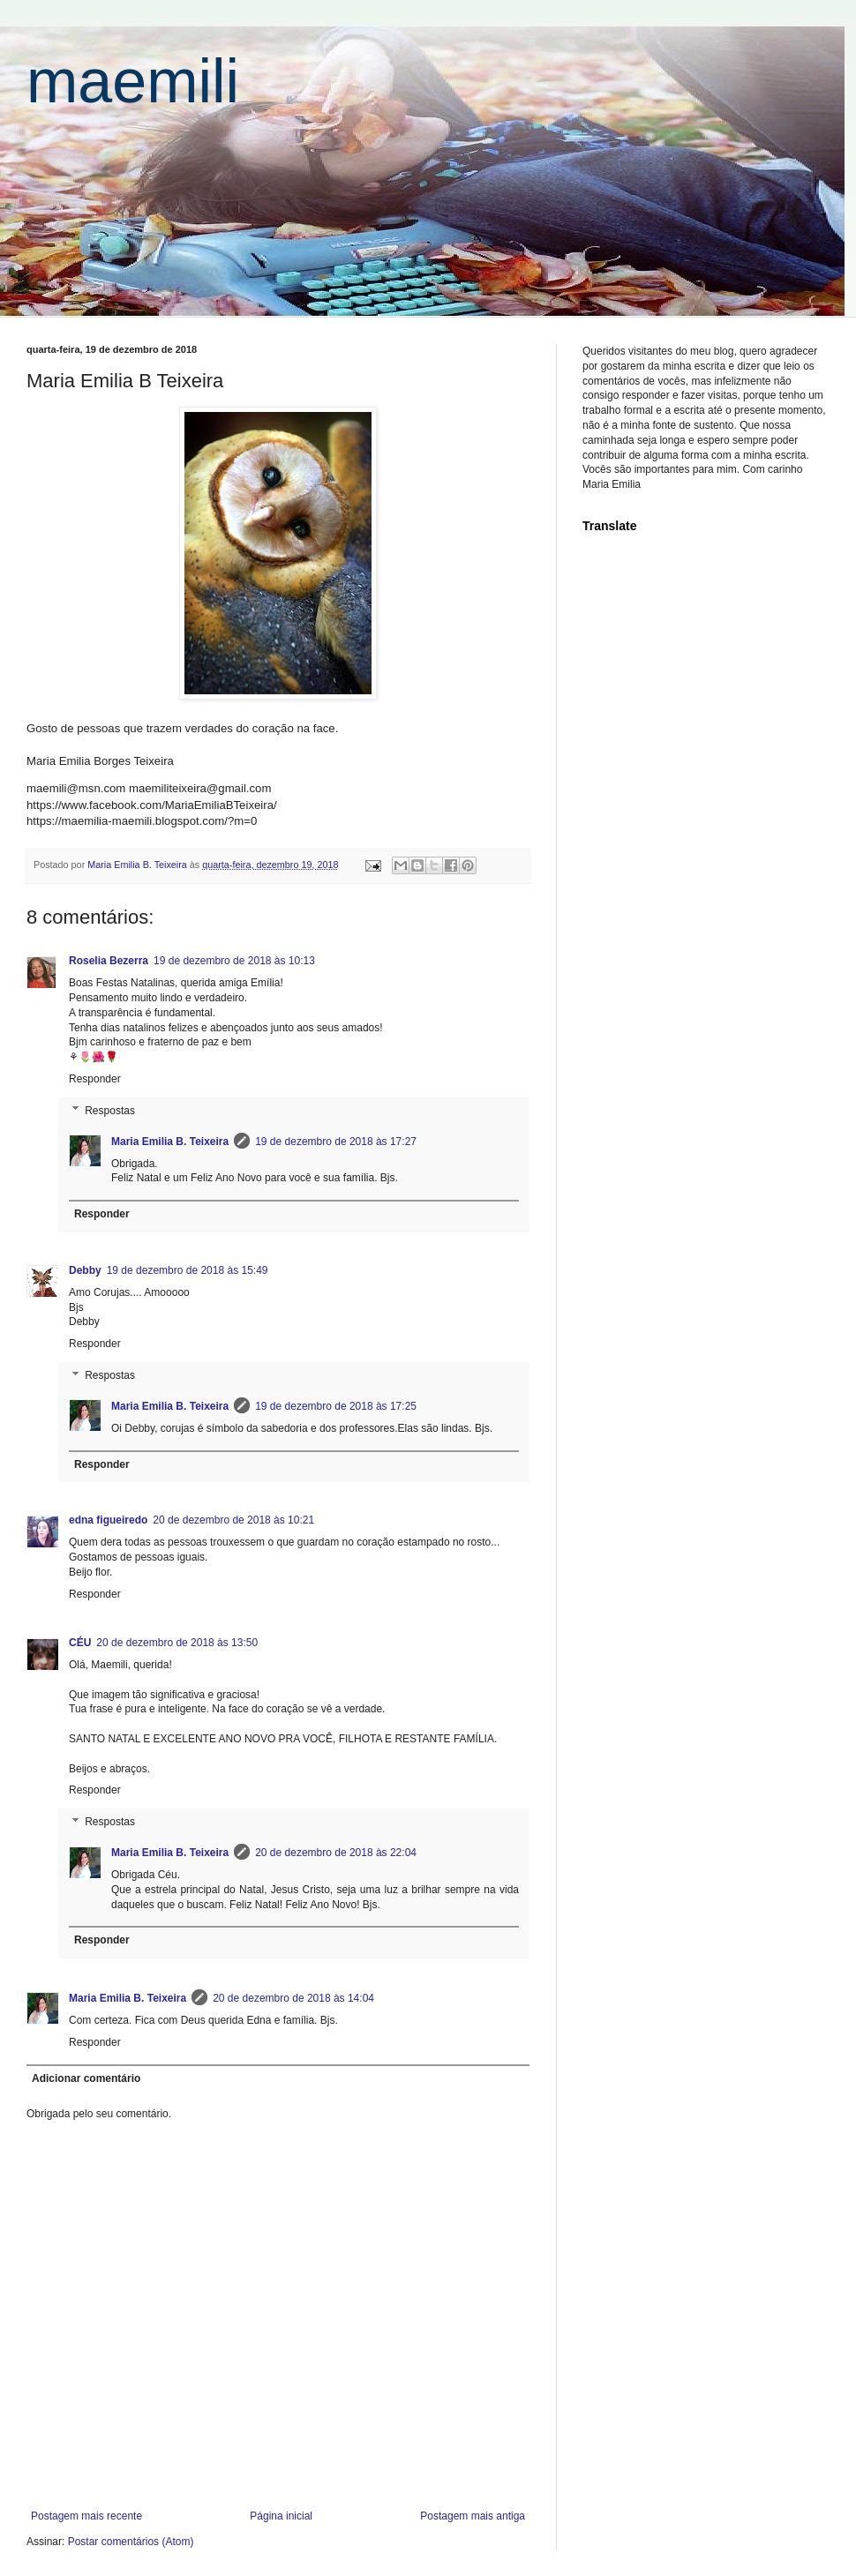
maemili (132, 81)
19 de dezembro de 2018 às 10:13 (234, 961)
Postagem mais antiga (472, 2516)
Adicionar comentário (86, 2078)
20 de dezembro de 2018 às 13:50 (177, 1642)
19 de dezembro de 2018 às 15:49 (187, 1270)
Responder (95, 1079)
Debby (85, 1270)
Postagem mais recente (86, 2516)
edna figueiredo (108, 1520)
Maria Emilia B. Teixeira (170, 1141)
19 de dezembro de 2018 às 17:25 (336, 1406)
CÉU (80, 1642)
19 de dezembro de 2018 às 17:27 (336, 1141)
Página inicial (281, 2516)
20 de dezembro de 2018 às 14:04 (293, 1998)
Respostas (110, 1111)
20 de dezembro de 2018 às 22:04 (336, 1852)
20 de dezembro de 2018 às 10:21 (233, 1520)
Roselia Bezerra (108, 961)
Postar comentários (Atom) (131, 2541)
